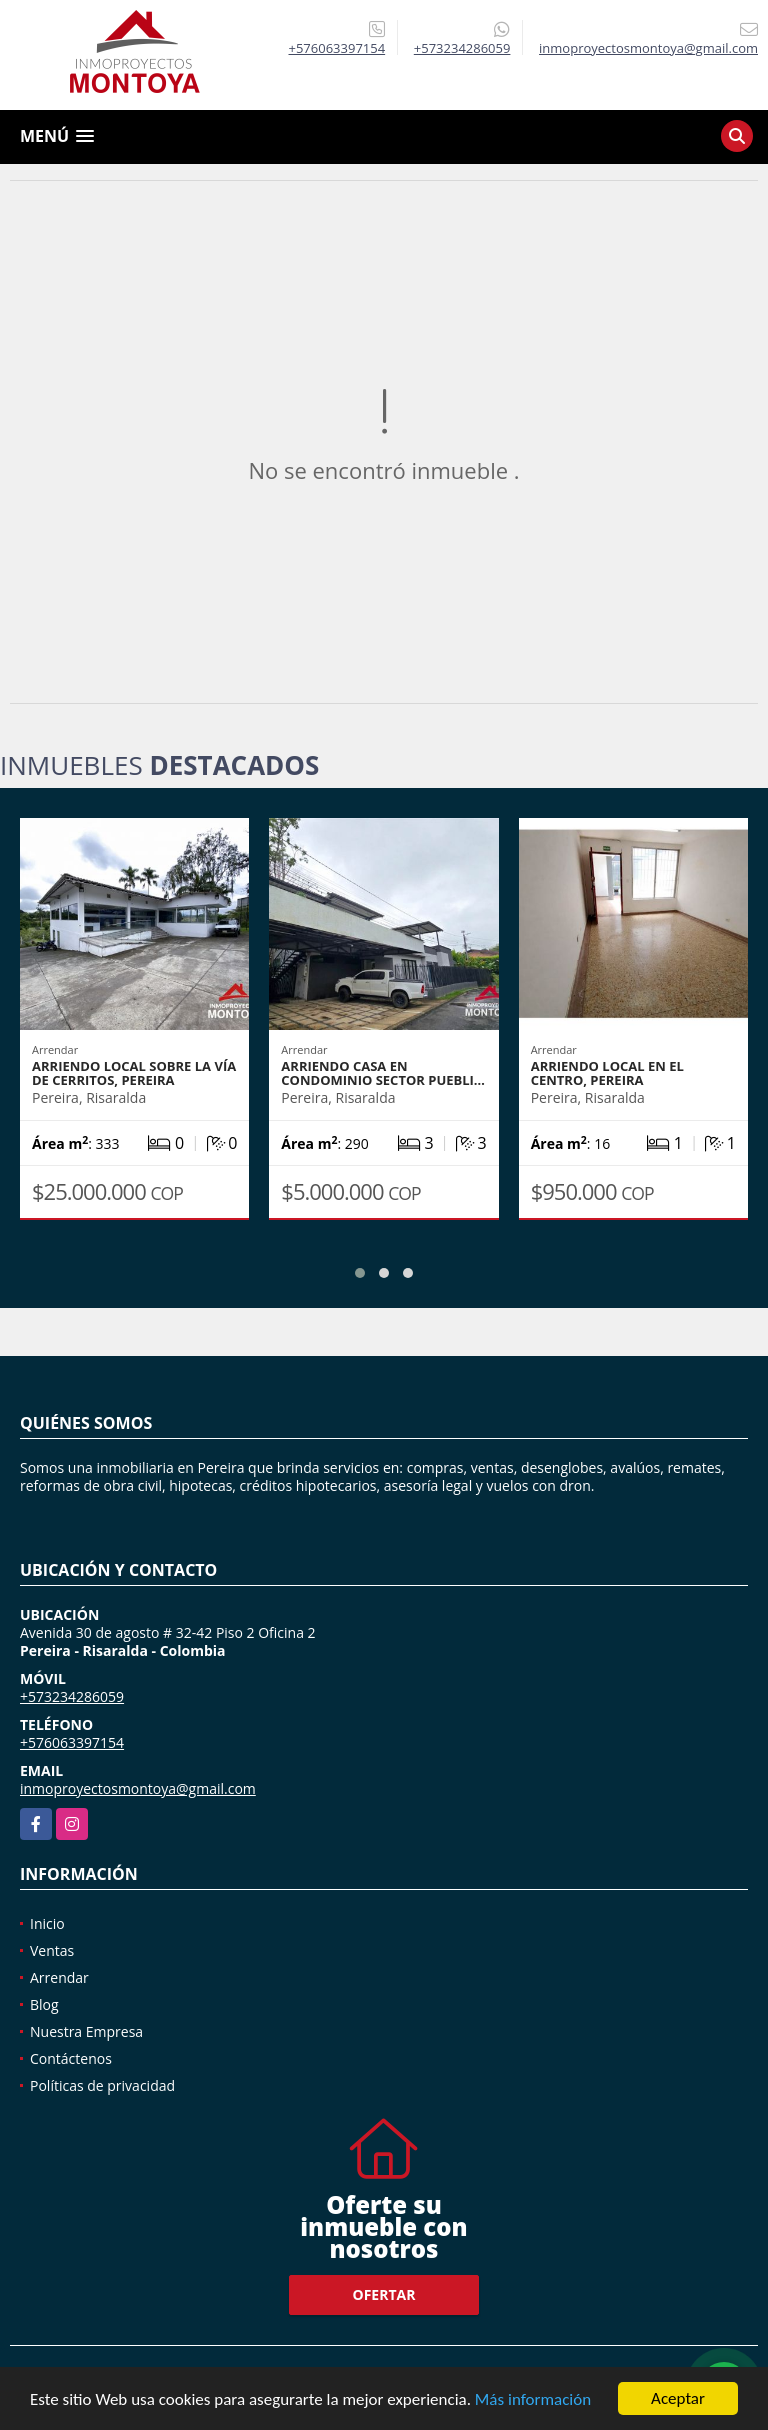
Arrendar (59, 1977)
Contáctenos (71, 2058)
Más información (533, 2399)
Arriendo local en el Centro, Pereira (607, 1073)
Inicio (47, 1923)
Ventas (52, 1950)
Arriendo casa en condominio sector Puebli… (383, 1073)
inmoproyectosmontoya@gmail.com (138, 1788)
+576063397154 (337, 48)
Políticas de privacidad (102, 2085)
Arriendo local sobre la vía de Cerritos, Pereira (134, 1073)
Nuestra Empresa (86, 2031)
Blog (44, 2004)
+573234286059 (462, 48)
